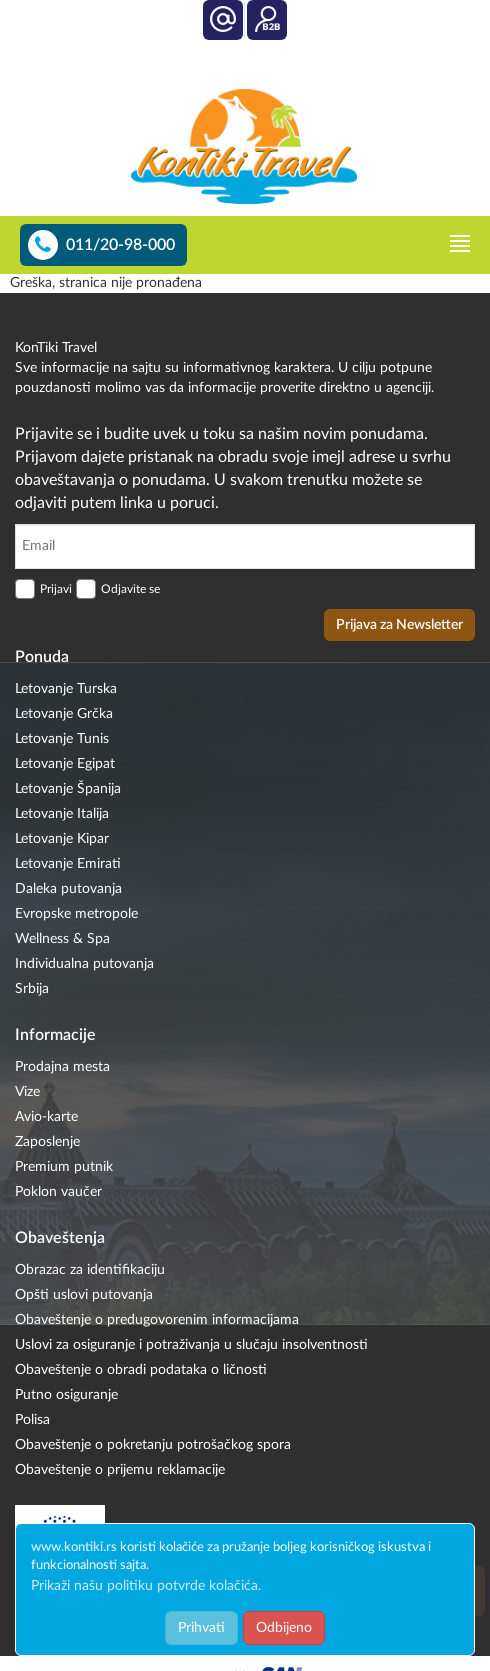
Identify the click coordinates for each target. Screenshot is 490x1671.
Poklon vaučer (58, 1192)
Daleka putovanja (68, 889)
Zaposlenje (47, 1142)
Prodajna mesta (62, 1067)
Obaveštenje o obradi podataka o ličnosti (141, 1370)
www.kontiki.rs (74, 1547)
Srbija (32, 989)
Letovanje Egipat (65, 764)
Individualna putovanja (84, 964)
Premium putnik (64, 1167)
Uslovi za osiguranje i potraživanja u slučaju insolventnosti (191, 1345)
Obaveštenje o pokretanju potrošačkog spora (153, 1445)
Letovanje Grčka (64, 714)
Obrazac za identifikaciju (90, 1270)
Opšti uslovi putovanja (84, 1295)
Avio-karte (46, 1117)
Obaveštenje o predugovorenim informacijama (157, 1320)
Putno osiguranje (66, 1395)
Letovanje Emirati (68, 864)
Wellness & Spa (62, 939)
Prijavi (56, 589)
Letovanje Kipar (62, 839)
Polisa (32, 1420)
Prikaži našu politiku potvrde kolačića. (146, 1586)
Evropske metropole (76, 914)
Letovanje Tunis (62, 739)
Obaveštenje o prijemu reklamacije (120, 1470)
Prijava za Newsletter (399, 625)
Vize (27, 1092)
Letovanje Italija (62, 814)
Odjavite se (130, 589)
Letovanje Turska (66, 689)
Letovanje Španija (68, 789)
